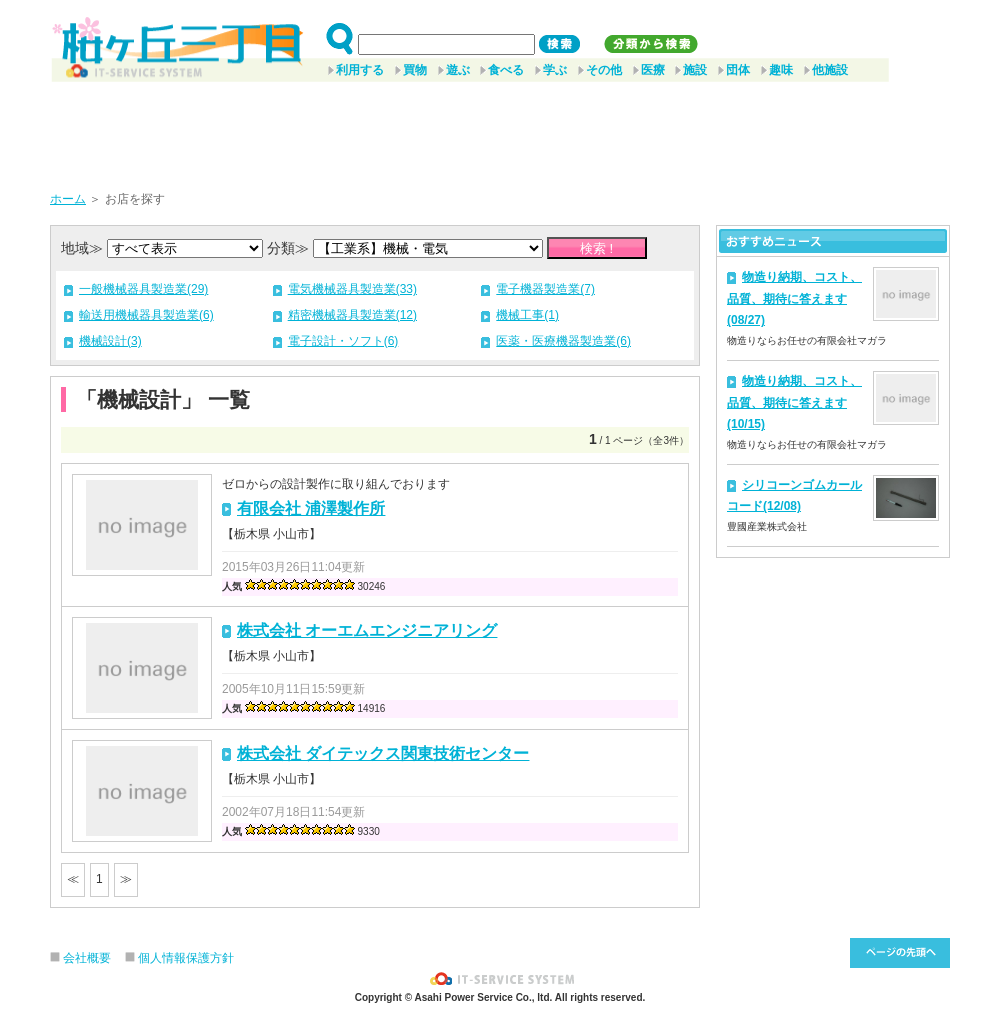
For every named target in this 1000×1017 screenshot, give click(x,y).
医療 (653, 70)
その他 (604, 70)
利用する (360, 70)
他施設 (830, 70)
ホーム (68, 199)
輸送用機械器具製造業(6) (146, 315)
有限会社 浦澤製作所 (311, 508)
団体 (738, 70)
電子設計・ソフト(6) (343, 341)
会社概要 (87, 958)
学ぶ (555, 70)
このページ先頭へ (900, 953)
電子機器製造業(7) (545, 289)
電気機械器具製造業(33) (352, 289)
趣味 (781, 70)
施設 (695, 70)
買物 (415, 70)
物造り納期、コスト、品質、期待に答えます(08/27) (794, 298)
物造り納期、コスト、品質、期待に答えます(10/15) (794, 402)
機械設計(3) (110, 341)
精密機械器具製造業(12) (352, 315)
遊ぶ (458, 70)
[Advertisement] (500, 129)
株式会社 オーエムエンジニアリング (367, 630)
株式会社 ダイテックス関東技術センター (383, 753)
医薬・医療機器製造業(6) (563, 341)
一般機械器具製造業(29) (143, 289)
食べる (506, 70)
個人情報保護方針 (186, 958)
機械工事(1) (527, 315)
